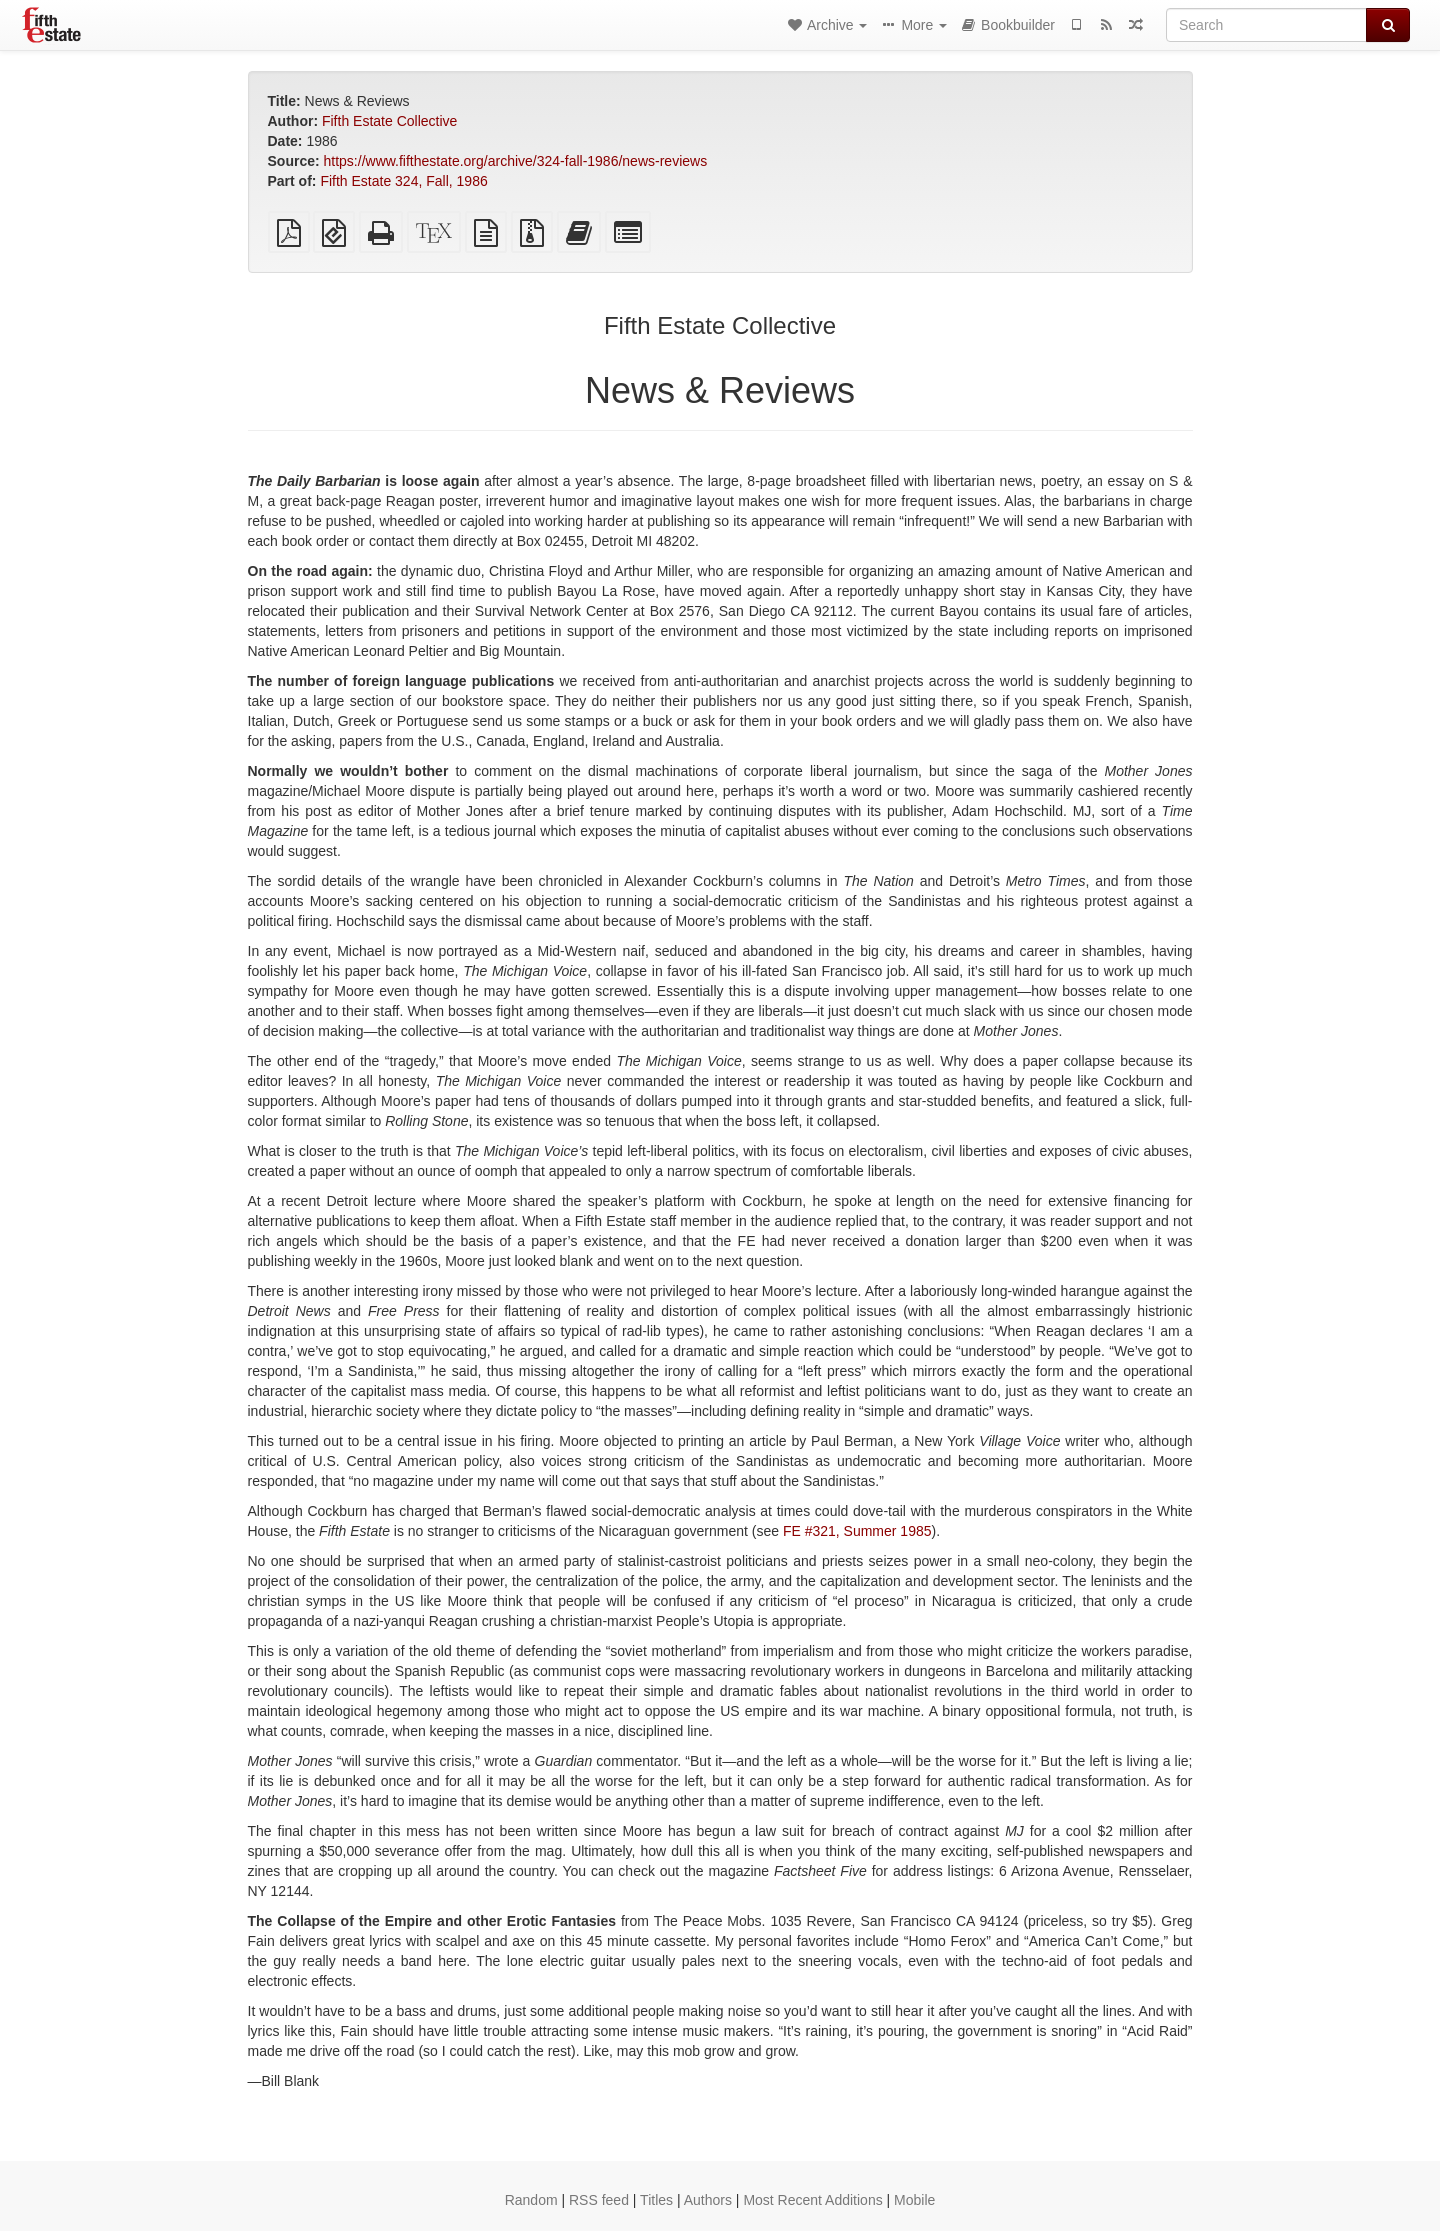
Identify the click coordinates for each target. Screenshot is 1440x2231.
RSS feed (599, 2200)
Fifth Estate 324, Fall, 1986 (403, 181)
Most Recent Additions (812, 2200)
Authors (708, 2200)
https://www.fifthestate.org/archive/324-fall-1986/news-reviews (516, 161)
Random (531, 2200)
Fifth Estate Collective (389, 121)
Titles (656, 2200)
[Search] (1266, 25)
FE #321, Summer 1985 (857, 1531)
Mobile (914, 2200)
